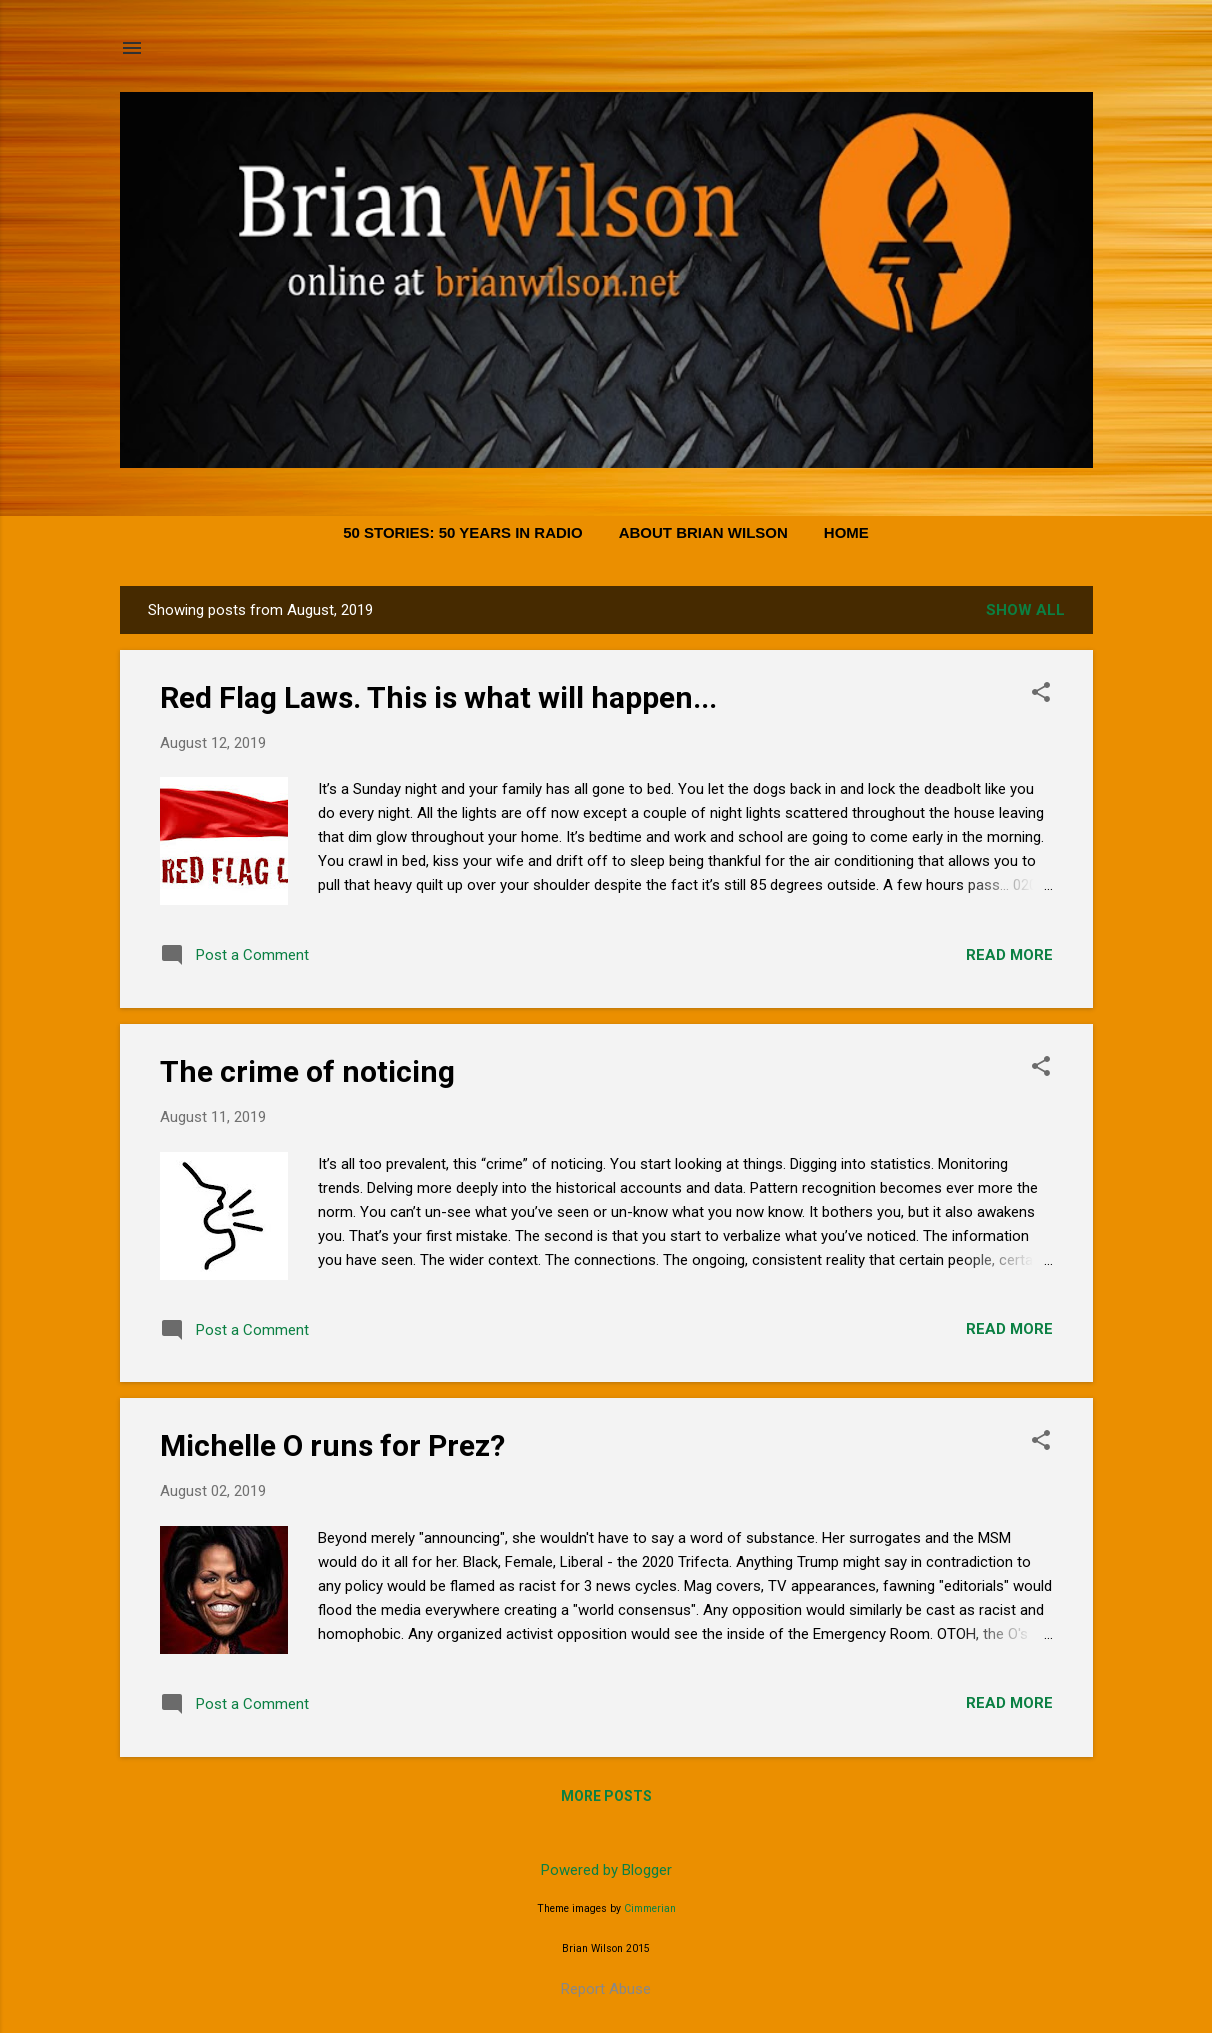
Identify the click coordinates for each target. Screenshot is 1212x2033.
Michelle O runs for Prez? (332, 1445)
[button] (1041, 694)
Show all (1025, 610)
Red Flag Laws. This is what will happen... (438, 697)
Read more (1009, 955)
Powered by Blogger (606, 1870)
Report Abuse (606, 1989)
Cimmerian (650, 1908)
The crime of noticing (307, 1071)
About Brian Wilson (703, 532)
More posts (606, 1796)
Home (846, 532)
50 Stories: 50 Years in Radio (463, 532)
